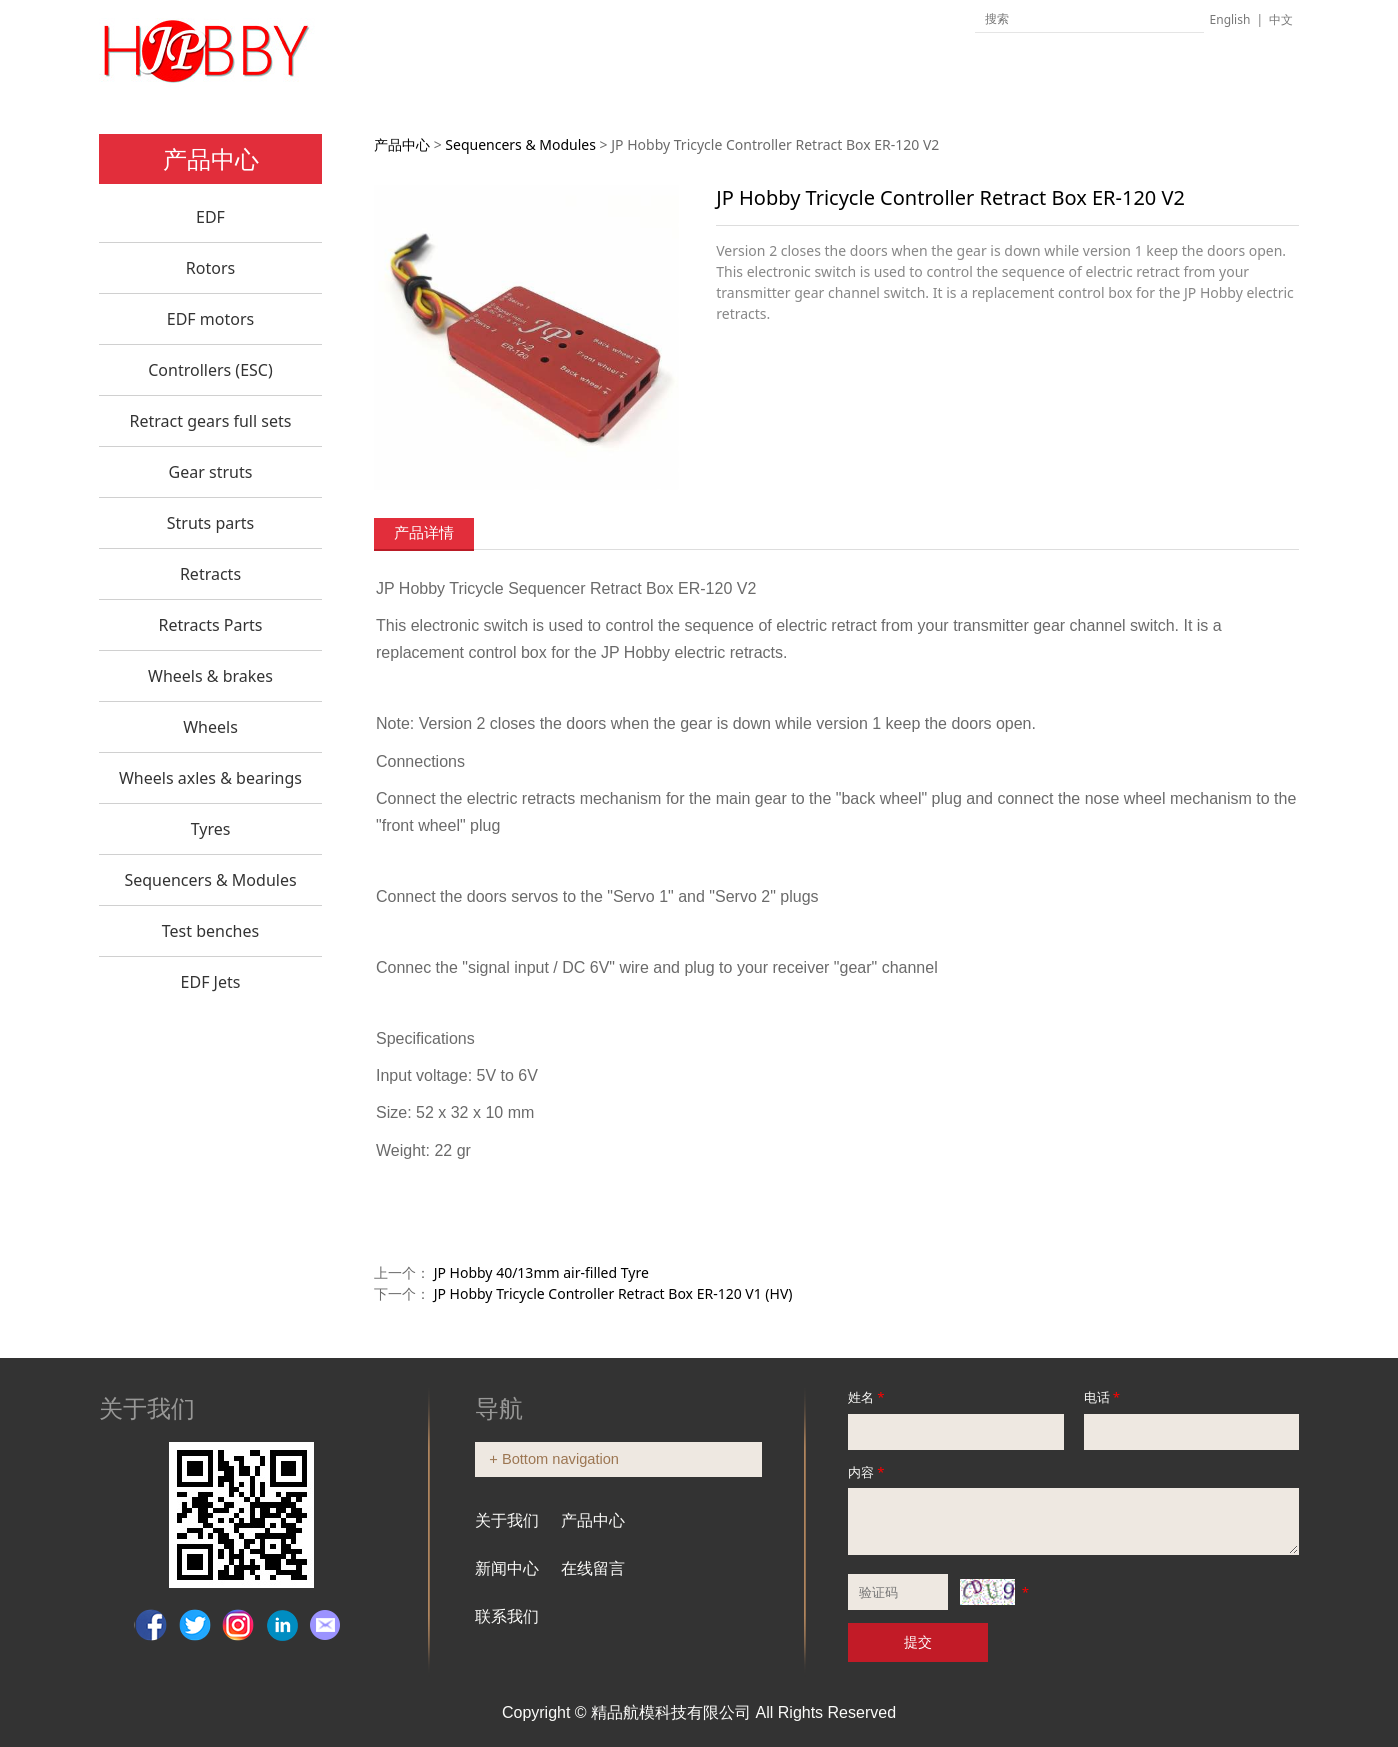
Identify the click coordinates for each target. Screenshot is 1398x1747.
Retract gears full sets (211, 421)
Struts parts (211, 523)
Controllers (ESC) (210, 370)
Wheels (210, 727)
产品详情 (424, 532)
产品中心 (402, 144)
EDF (210, 217)
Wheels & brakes (210, 676)
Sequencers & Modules (210, 880)
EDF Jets (211, 982)
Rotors (210, 268)
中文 (1281, 19)
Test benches (210, 931)
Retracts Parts (210, 625)
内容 (867, 1472)
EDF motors (210, 319)
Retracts (210, 574)
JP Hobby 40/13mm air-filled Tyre (541, 1272)
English (1230, 19)
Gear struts (211, 472)
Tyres (211, 829)
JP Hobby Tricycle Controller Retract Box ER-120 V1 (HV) (613, 1293)
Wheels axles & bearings (210, 778)
